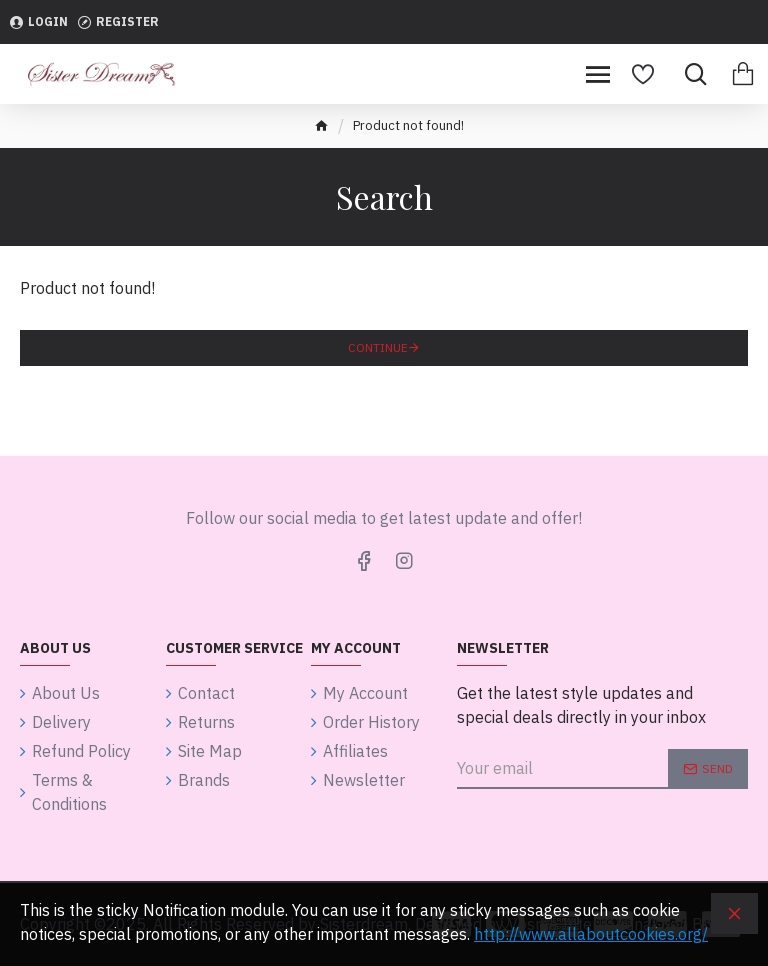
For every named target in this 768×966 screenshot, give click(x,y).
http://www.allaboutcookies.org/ (591, 934)
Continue (378, 347)
